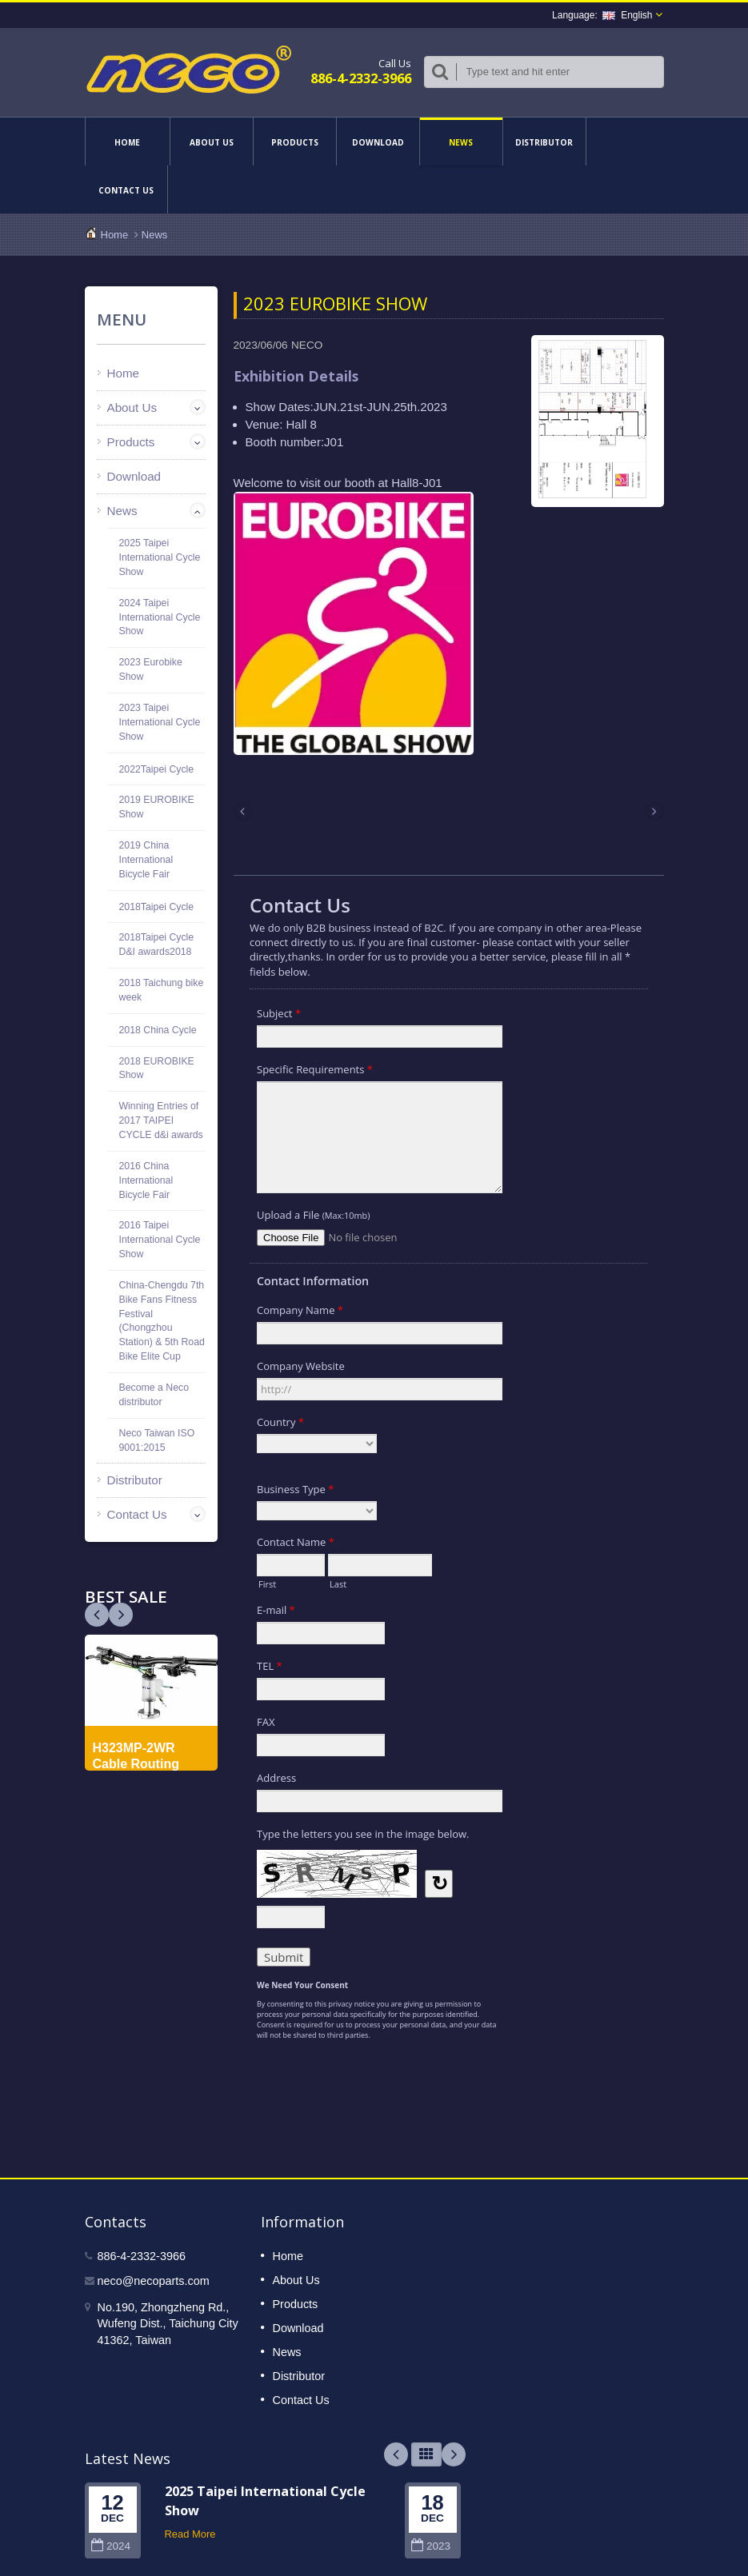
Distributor (544, 142)
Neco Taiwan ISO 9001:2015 (157, 1440)
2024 (110, 2546)
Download (378, 142)
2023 (430, 2546)
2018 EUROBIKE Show (156, 1068)
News (461, 142)
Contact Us (126, 190)
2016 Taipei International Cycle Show (160, 1240)
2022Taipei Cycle (156, 769)
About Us (211, 142)
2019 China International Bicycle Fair (146, 860)
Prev (121, 1615)
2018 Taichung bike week (161, 990)
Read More (190, 2534)
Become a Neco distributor (154, 1395)
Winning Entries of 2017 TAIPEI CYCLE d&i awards (161, 1120)
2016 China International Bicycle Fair (146, 1180)
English (627, 15)
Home (128, 142)
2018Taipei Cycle (156, 907)
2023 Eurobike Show (150, 669)
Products (295, 142)
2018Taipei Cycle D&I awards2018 (156, 944)
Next (97, 1615)
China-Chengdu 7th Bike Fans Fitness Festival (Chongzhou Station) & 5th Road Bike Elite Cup (162, 1321)
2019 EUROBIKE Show (156, 807)
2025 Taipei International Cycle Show (160, 557)
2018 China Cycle (158, 1030)
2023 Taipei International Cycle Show (160, 722)
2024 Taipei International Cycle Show (160, 617)
